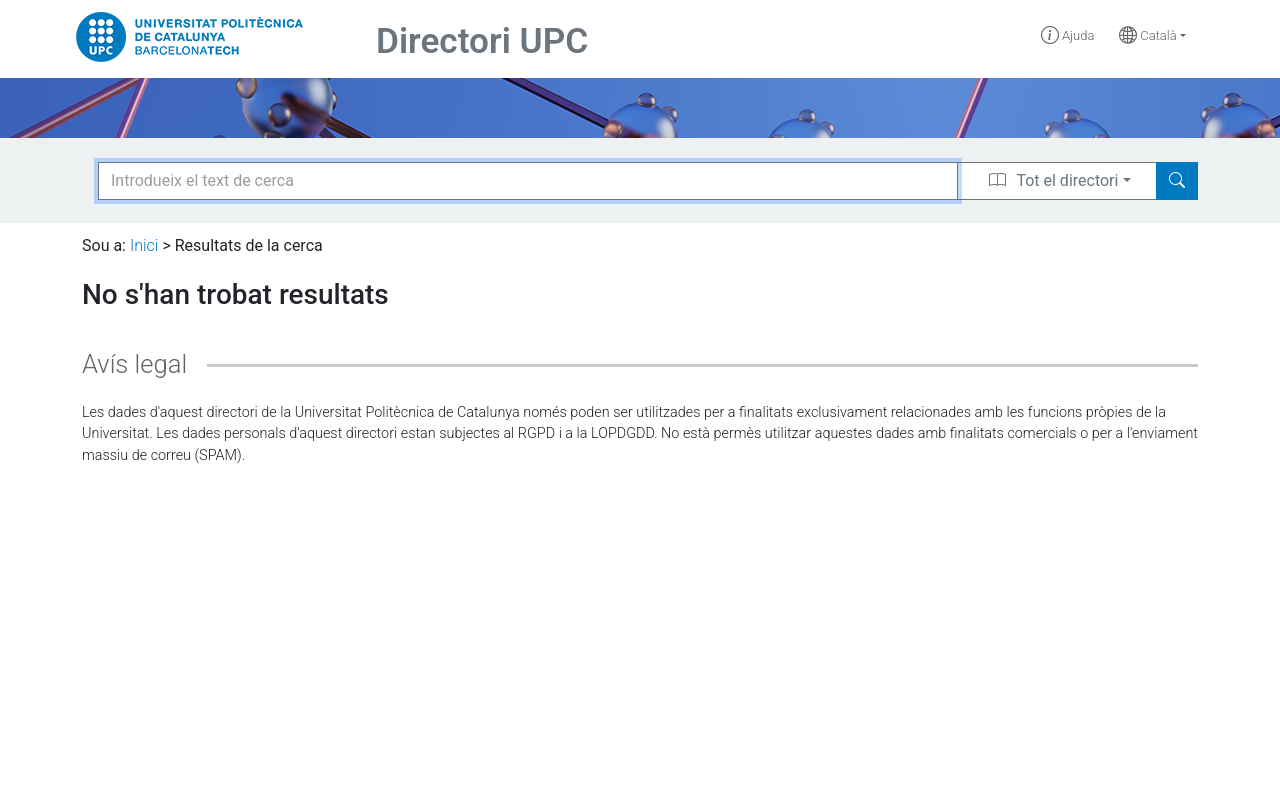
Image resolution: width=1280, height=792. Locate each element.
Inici (144, 245)
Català (1148, 35)
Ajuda (1068, 35)
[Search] (1177, 181)
